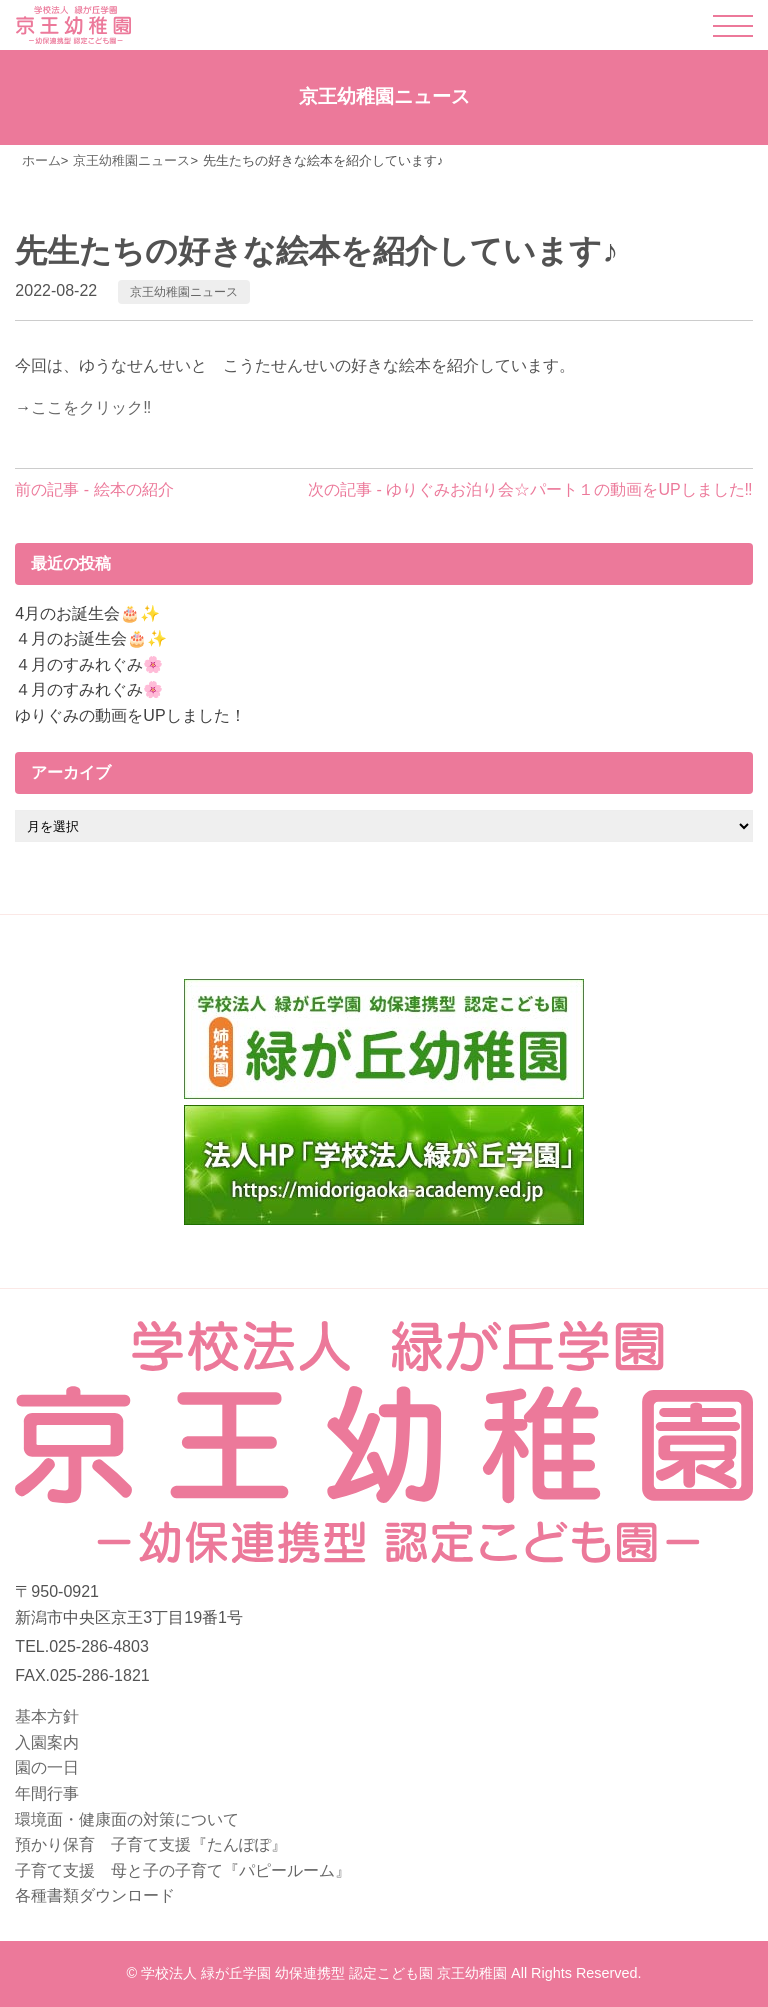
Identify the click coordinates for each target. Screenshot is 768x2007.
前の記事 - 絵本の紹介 (94, 489)
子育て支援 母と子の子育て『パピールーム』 (183, 1870)
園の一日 (47, 1767)
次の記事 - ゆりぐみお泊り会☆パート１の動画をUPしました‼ (530, 489)
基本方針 (47, 1716)
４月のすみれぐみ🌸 (89, 664)
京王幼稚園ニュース (184, 292)
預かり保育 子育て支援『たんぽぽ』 (151, 1844)
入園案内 (47, 1742)
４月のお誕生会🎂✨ (91, 638)
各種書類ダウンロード (95, 1895)
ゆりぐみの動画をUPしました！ (130, 715)
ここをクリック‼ (91, 407)
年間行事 (47, 1793)
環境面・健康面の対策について (127, 1819)
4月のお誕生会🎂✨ (87, 613)
